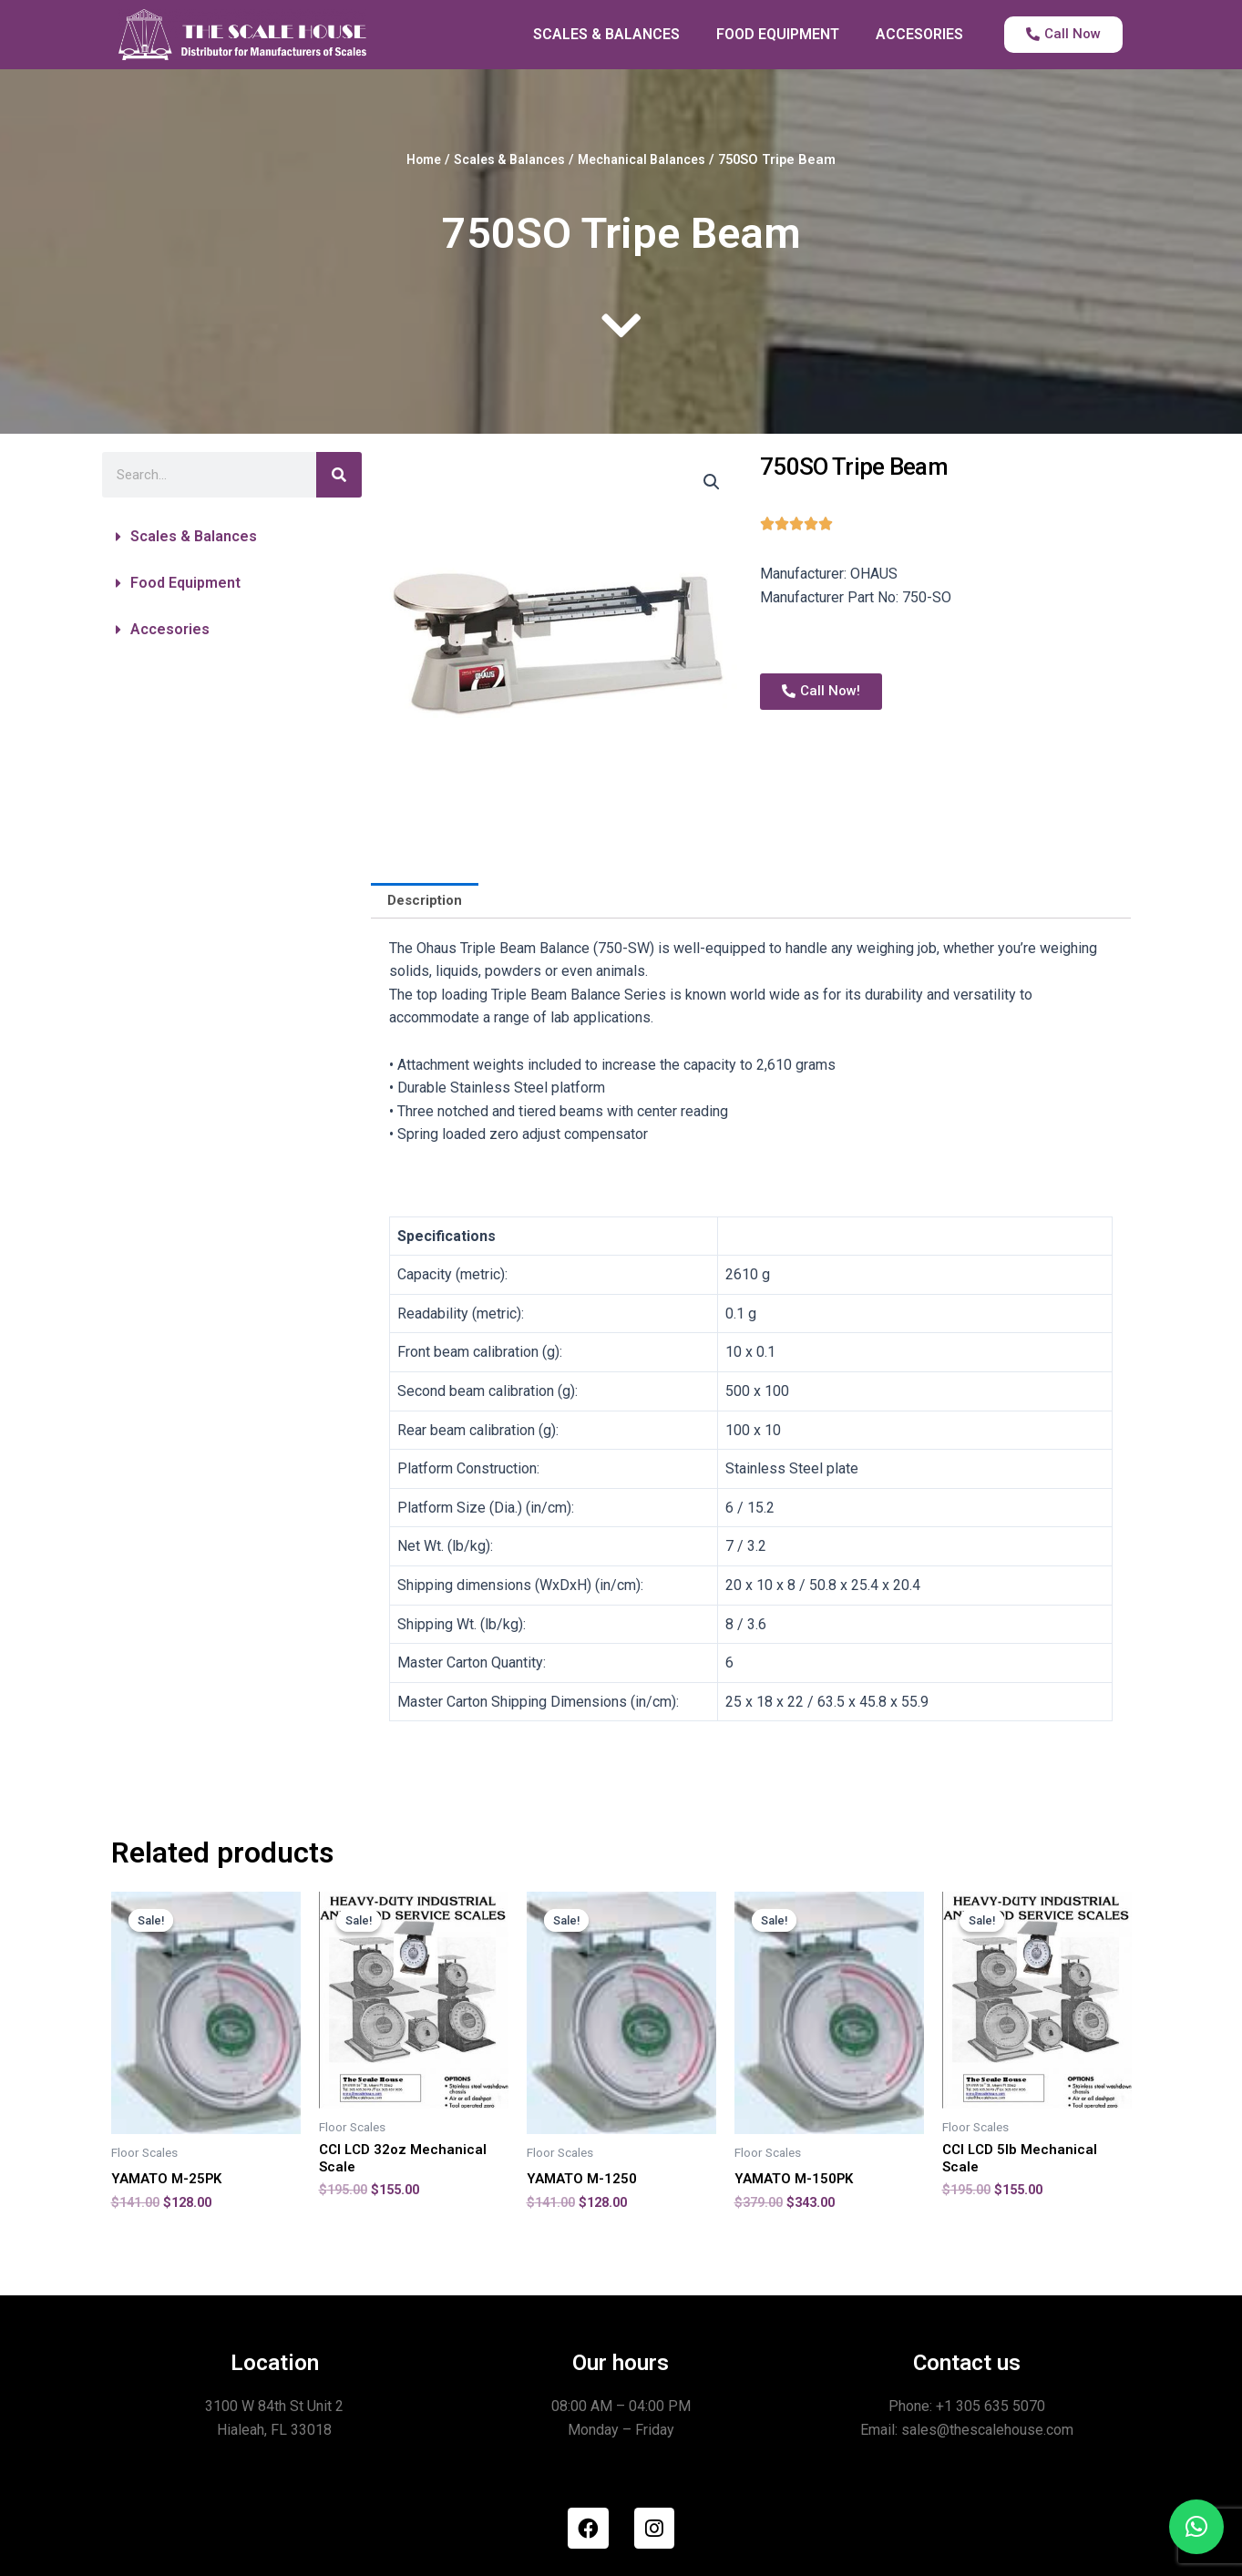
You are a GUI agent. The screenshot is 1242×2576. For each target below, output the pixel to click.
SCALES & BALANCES (606, 34)
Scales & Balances (504, 159)
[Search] (339, 475)
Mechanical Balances (648, 159)
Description (428, 901)
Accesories (170, 629)
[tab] (428, 902)
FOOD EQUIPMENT (777, 34)
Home (412, 159)
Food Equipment (185, 582)
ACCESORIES (919, 34)
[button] (232, 537)
